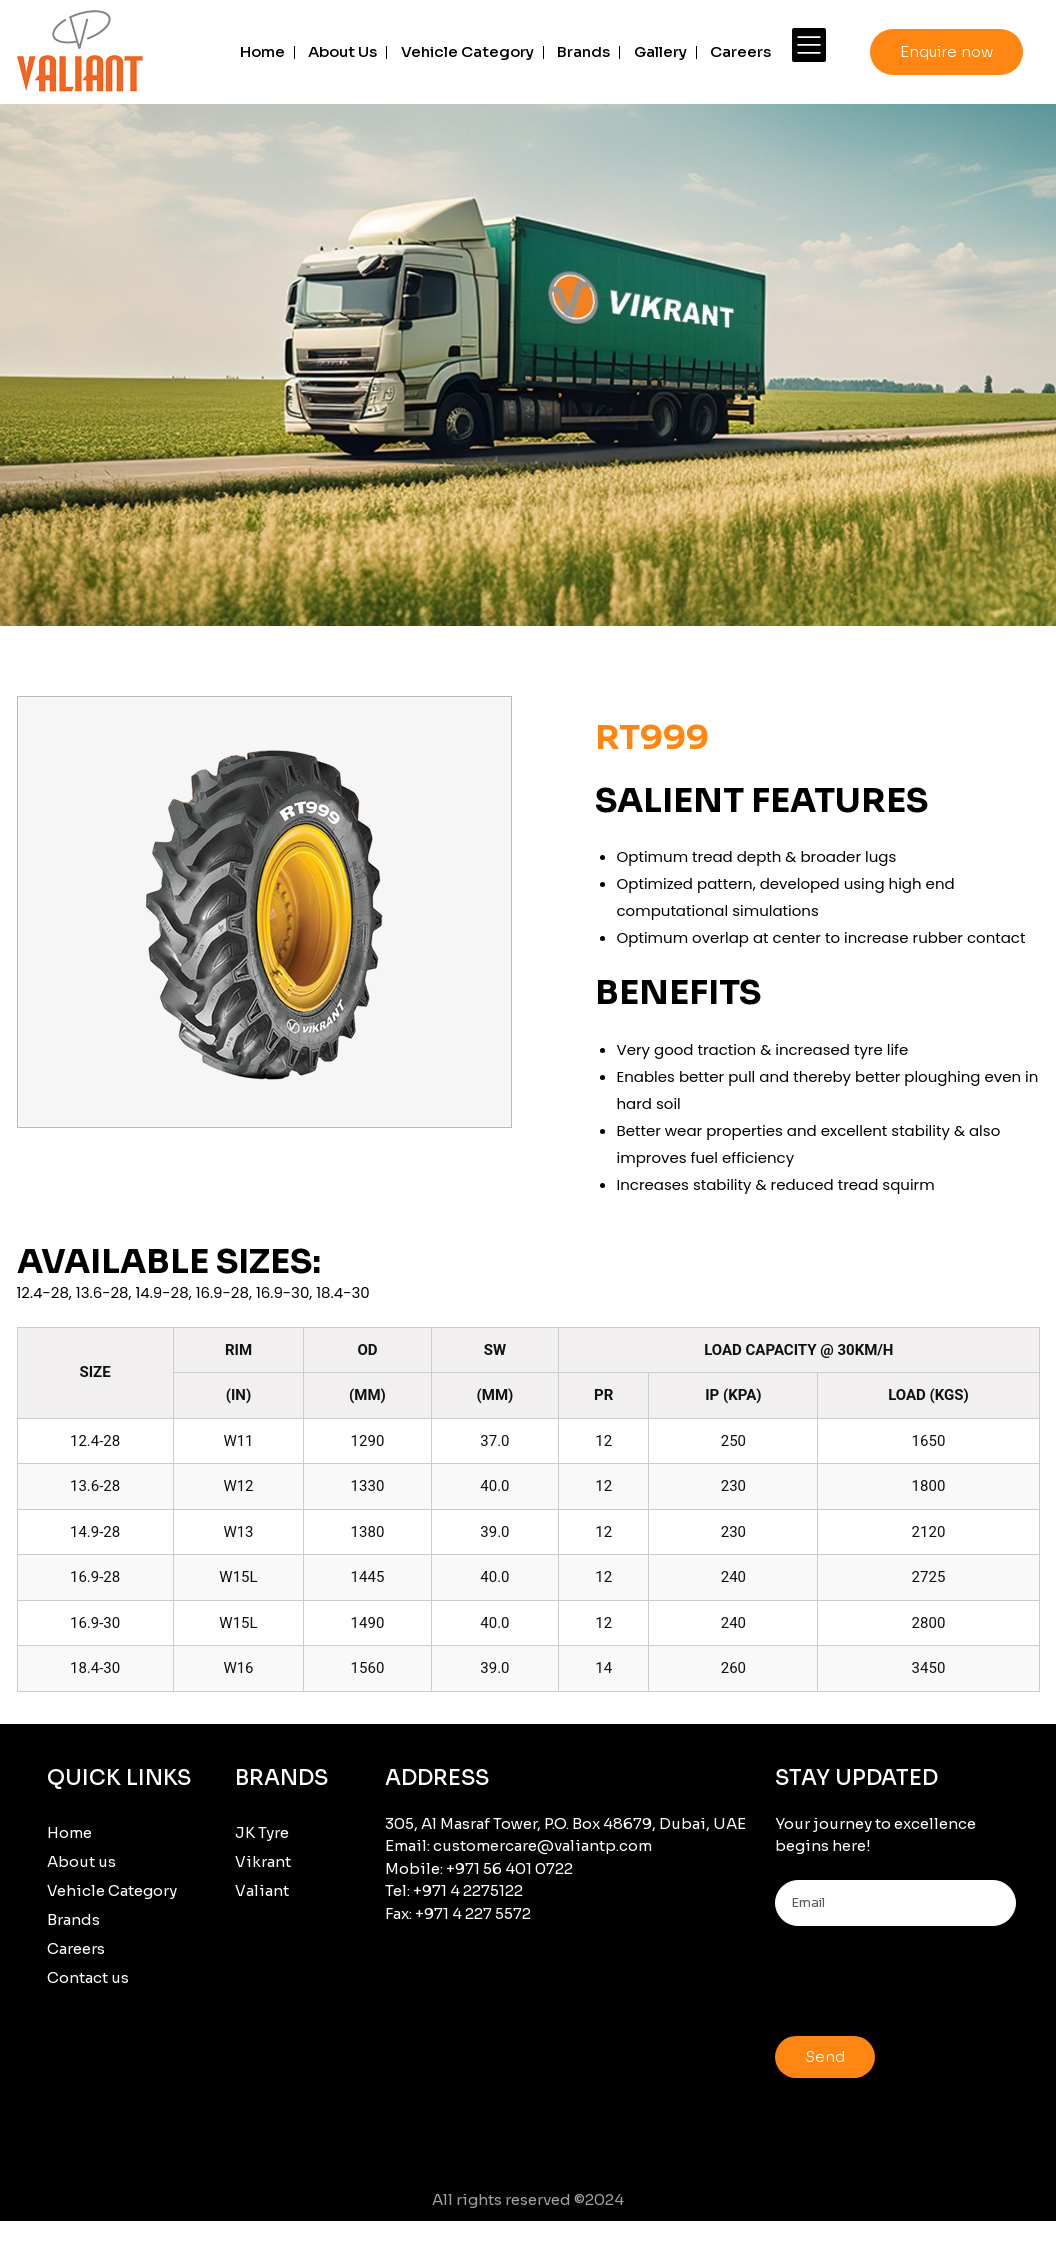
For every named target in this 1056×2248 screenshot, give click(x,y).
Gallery (660, 51)
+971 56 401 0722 (509, 1868)
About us (81, 1861)
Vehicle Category (467, 51)
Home (262, 51)
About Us (342, 51)
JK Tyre (262, 1832)
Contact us (88, 1977)
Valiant (262, 1890)
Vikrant (263, 1861)
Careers (740, 51)
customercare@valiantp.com (542, 1845)
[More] (809, 45)
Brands (583, 51)
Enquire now (946, 51)
